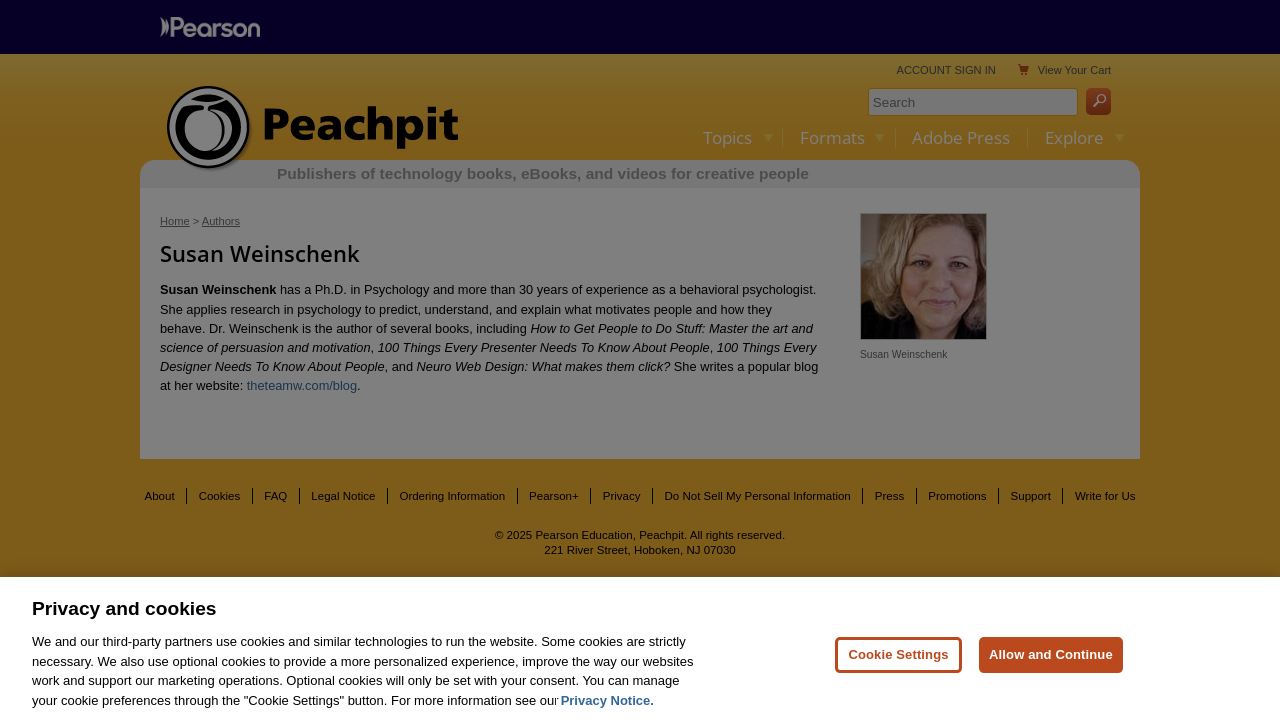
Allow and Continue (1051, 664)
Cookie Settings (898, 664)
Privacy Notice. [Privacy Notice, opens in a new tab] (607, 709)
